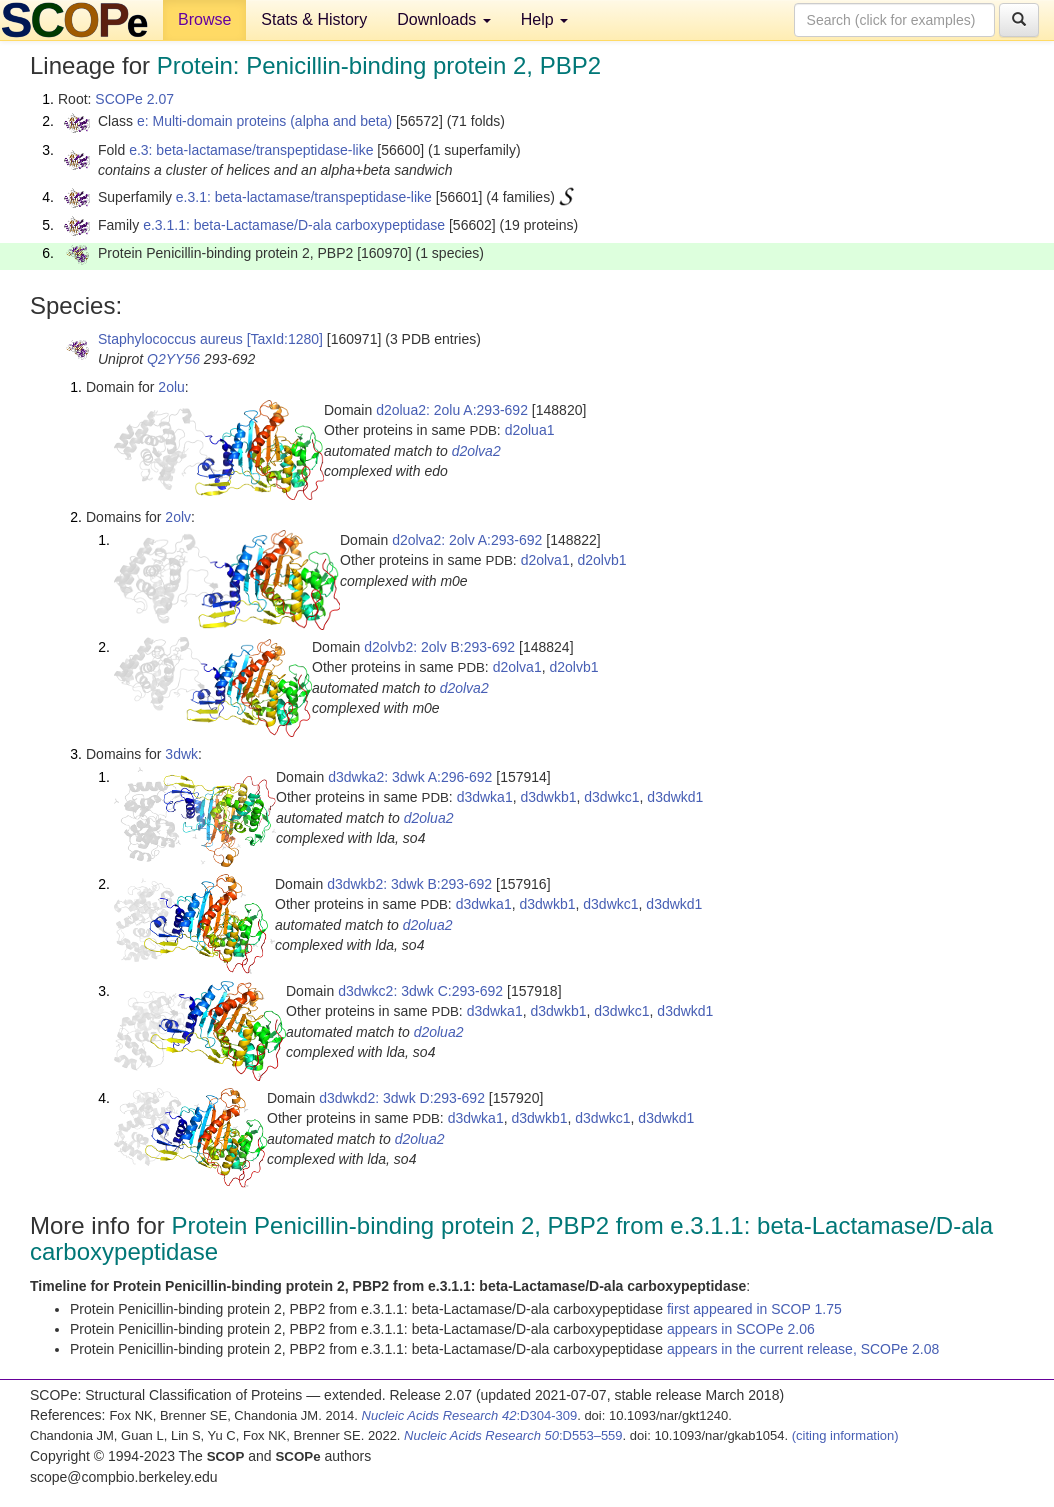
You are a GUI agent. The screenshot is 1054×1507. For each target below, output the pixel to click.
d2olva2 (476, 451)
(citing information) (845, 1435)
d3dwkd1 (675, 797)
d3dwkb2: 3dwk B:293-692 (409, 884)
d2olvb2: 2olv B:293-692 (439, 647)
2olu (171, 387)
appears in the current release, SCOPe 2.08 (803, 1349)
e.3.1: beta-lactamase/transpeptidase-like (304, 197)
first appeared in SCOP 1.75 (754, 1309)
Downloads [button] (444, 19)
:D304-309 (470, 1415)
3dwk (181, 754)
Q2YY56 (173, 359)
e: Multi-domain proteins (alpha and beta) (264, 121)
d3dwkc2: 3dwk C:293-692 (420, 991)
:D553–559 (513, 1435)
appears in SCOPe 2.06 (741, 1329)
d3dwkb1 (548, 797)
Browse (204, 19)
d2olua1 (530, 430)
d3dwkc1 (611, 797)
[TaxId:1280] (285, 339)
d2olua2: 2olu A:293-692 (452, 410)
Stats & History (314, 19)
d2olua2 (429, 818)
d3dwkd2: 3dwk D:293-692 (402, 1098)
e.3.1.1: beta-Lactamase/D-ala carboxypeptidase (294, 225)
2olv (178, 517)
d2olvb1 (601, 560)
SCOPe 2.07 (134, 99)
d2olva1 (545, 560)
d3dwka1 (485, 797)
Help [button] (544, 19)
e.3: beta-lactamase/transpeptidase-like (251, 150)
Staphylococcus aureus (170, 339)
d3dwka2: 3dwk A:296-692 (410, 777)
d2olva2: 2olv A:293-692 (467, 540)
